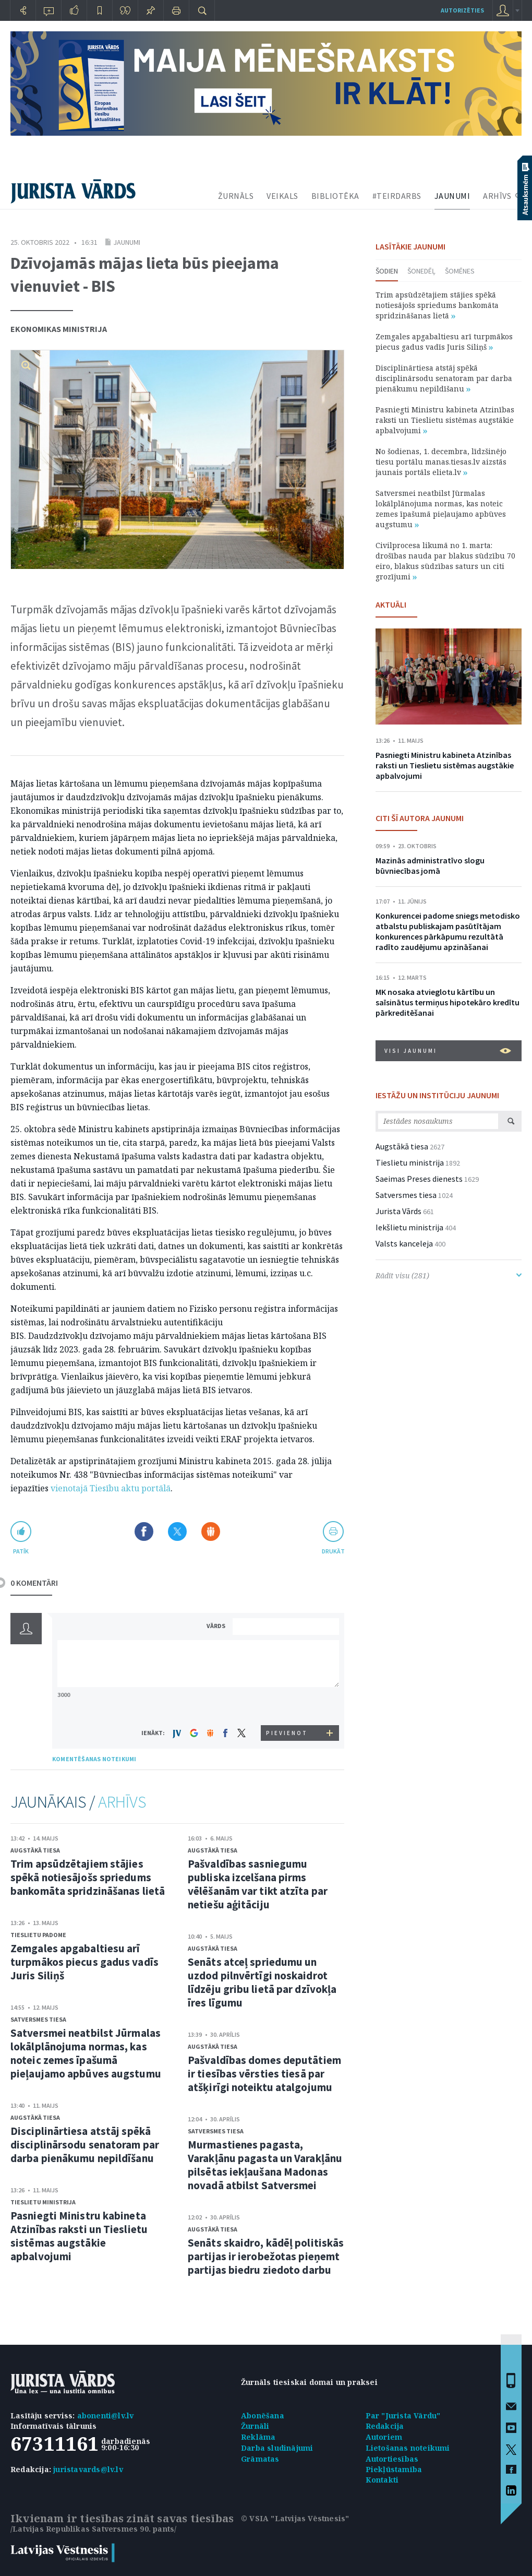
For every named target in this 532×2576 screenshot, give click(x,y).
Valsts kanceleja (404, 1243)
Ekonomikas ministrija (58, 329)
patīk (21, 1551)
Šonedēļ (421, 271)
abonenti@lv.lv (105, 2415)
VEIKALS (282, 196)
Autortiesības (392, 2459)
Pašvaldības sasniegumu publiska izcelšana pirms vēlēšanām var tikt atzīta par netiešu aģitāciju (258, 1884)
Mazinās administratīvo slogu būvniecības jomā (430, 865)
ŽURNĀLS (236, 196)
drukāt (333, 1551)
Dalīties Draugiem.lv (210, 1531)
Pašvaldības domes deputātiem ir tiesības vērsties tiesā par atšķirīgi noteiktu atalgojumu (264, 2073)
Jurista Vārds (398, 1211)
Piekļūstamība (394, 2469)
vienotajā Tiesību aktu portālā (111, 1488)
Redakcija (385, 2426)
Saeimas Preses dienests (419, 1178)
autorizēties (462, 10)
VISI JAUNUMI (447, 1050)
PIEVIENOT (287, 1733)
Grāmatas (260, 2459)
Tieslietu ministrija (43, 2202)
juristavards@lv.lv (88, 2469)
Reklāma (258, 2437)
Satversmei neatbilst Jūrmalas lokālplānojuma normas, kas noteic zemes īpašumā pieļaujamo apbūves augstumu (85, 2053)
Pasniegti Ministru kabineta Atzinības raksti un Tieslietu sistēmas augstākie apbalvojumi (79, 2236)
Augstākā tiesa (35, 1850)
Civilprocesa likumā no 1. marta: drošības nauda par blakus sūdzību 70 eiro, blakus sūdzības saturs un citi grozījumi (445, 560)
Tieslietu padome (38, 1935)
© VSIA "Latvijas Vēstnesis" (295, 2518)
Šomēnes (460, 271)
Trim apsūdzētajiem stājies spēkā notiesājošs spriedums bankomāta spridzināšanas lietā (87, 1877)
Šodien (387, 271)
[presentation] (287, 1705)
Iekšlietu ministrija (409, 1227)
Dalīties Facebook (144, 1531)
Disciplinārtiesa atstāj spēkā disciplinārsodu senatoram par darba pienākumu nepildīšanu (84, 2144)
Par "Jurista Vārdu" (403, 2415)
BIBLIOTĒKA (335, 196)
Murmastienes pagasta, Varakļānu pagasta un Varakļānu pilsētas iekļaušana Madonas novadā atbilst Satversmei (265, 2165)
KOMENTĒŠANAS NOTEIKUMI (94, 1759)
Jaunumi (126, 242)
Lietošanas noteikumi (408, 2448)
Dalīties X (177, 1531)
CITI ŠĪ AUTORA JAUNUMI (420, 818)
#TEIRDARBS (396, 196)
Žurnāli (255, 2426)
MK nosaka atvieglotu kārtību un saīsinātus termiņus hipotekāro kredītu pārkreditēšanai (447, 1002)
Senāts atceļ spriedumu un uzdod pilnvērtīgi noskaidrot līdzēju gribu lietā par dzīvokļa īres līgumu (262, 1982)
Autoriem (384, 2437)
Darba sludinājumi (277, 2448)
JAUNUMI (452, 196)
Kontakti (382, 2480)
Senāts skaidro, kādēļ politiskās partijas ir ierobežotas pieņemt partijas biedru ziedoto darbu (266, 2256)
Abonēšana (262, 2415)
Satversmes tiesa (38, 2019)
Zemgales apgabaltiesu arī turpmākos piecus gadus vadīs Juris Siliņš (84, 1962)
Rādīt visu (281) (449, 1275)
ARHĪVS (497, 196)
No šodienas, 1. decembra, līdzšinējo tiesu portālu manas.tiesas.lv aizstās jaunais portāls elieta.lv (441, 461)
